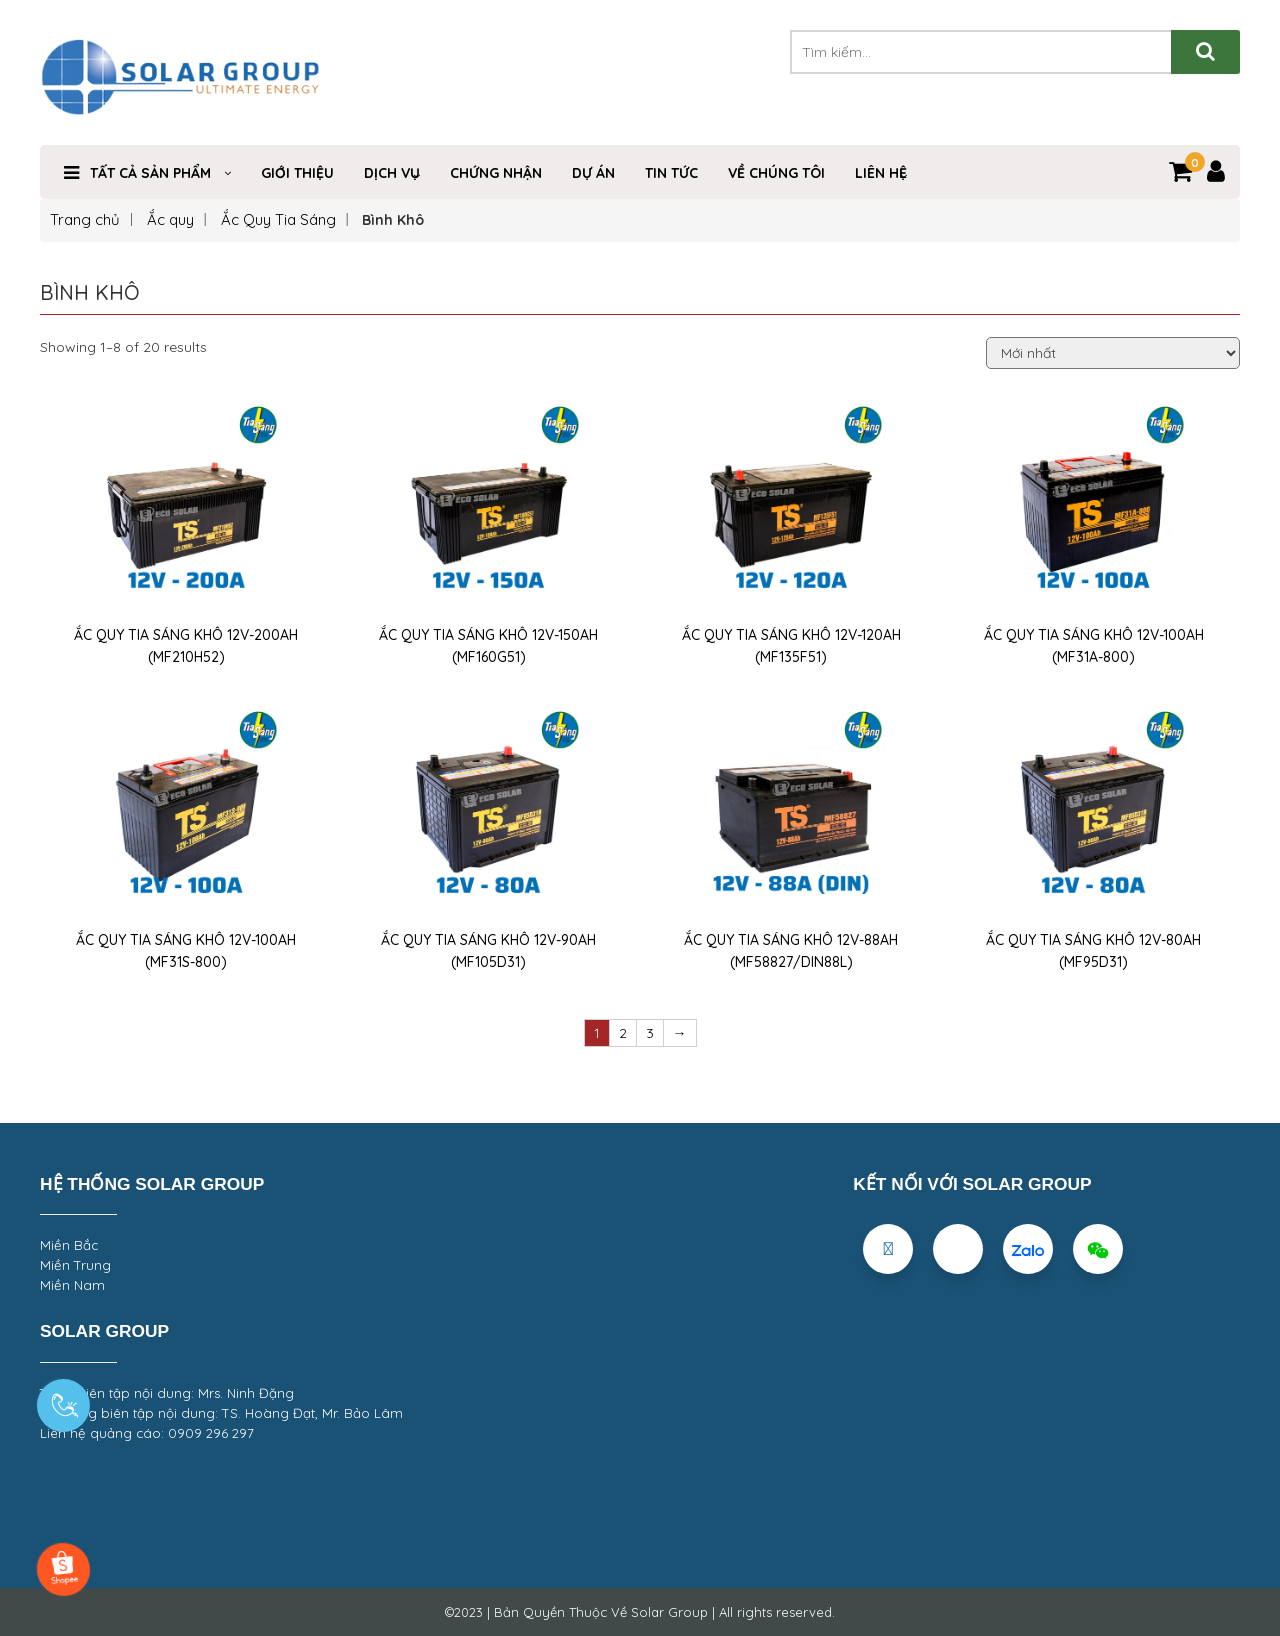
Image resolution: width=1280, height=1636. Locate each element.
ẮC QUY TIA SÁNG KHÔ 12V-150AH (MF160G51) (488, 646)
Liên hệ (881, 173)
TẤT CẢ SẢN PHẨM (150, 173)
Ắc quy (170, 219)
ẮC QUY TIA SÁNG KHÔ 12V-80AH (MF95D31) (1093, 951)
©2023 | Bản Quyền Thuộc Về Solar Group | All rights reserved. (640, 1612)
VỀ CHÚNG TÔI (776, 173)
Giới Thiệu (297, 173)
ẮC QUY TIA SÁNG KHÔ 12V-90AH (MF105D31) (488, 951)
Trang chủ (85, 219)
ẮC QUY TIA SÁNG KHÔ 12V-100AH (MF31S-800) (186, 951)
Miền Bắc (69, 1245)
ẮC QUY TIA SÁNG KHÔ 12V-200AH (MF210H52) (186, 646)
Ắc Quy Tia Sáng (278, 219)
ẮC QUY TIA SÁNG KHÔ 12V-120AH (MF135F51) (791, 646)
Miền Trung (75, 1265)
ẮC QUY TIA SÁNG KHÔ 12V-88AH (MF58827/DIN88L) (791, 951)
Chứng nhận (496, 173)
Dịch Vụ (392, 173)
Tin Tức (671, 173)
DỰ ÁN (593, 173)
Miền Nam (72, 1285)
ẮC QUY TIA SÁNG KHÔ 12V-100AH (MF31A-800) (1094, 646)
